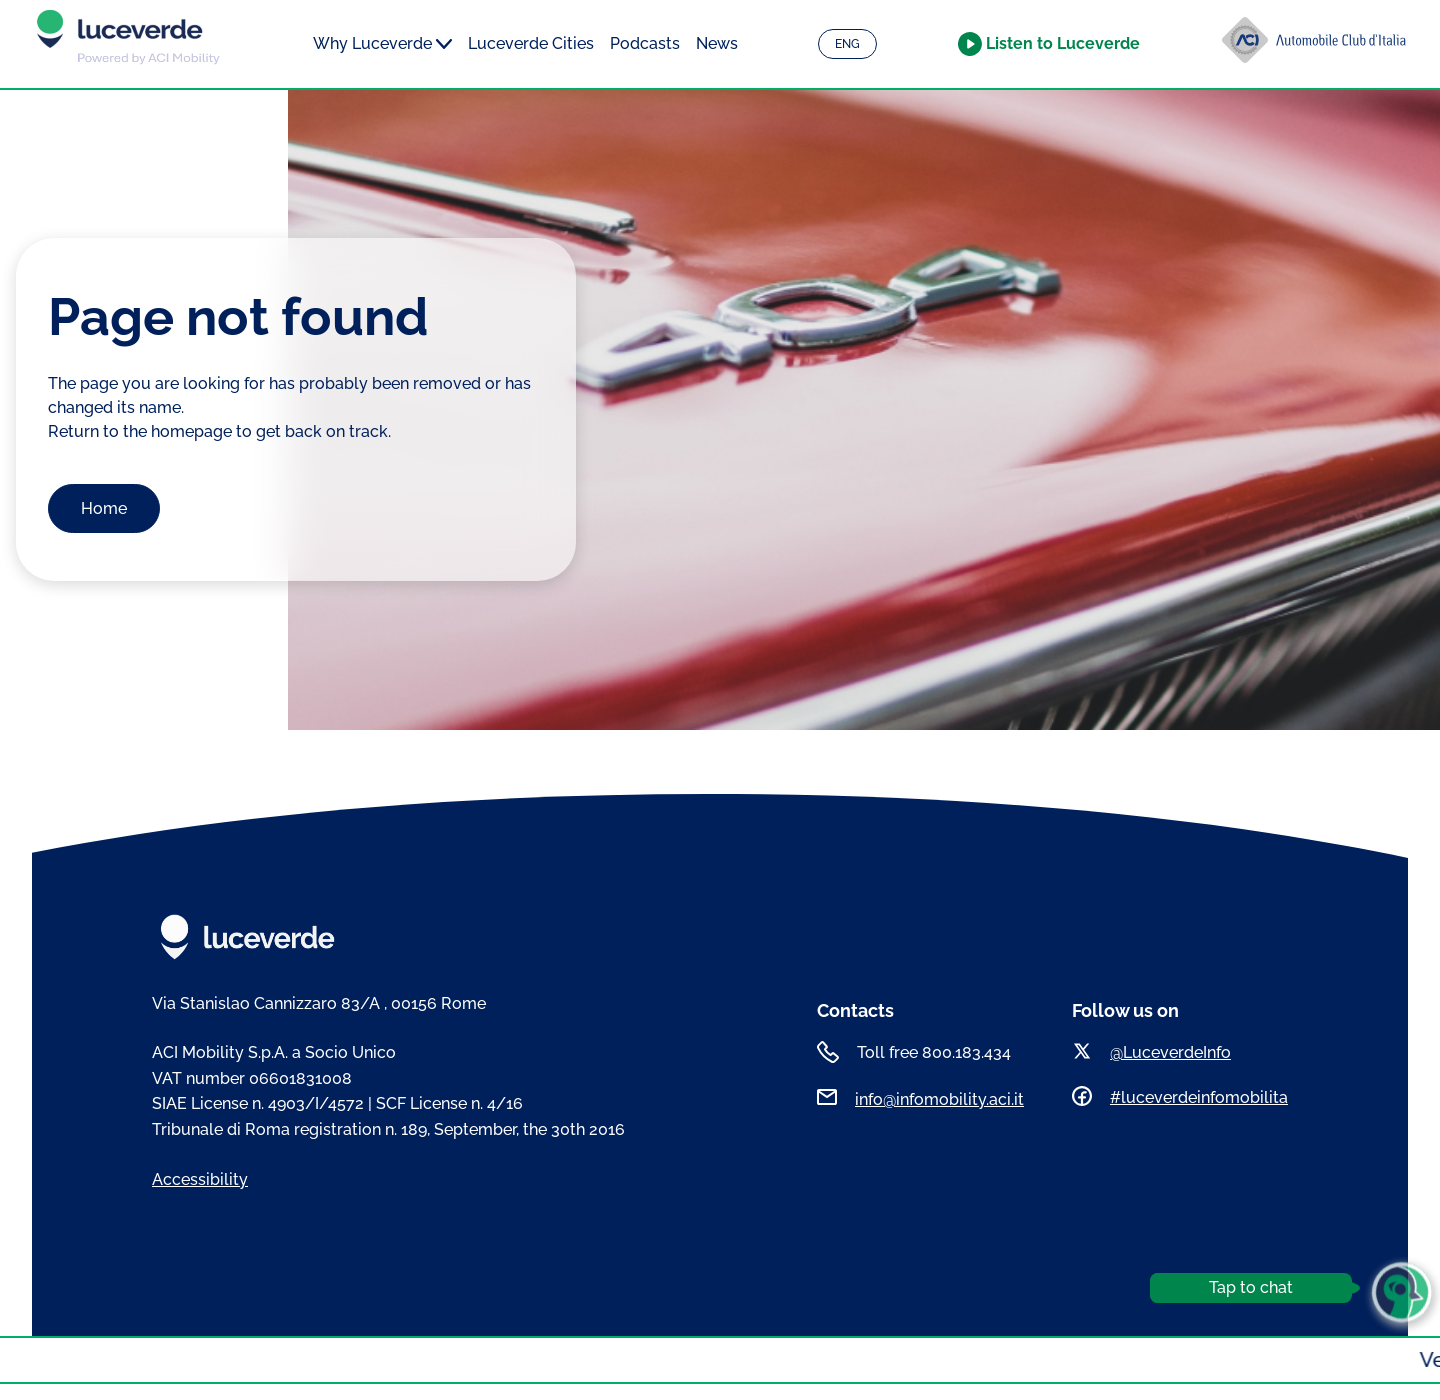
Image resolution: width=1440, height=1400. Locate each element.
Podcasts (645, 43)
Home (104, 508)
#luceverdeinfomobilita (1199, 1097)
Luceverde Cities (531, 43)
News (717, 43)
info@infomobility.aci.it (939, 1099)
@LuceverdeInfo (1170, 1052)
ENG (847, 44)
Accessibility (200, 1179)
